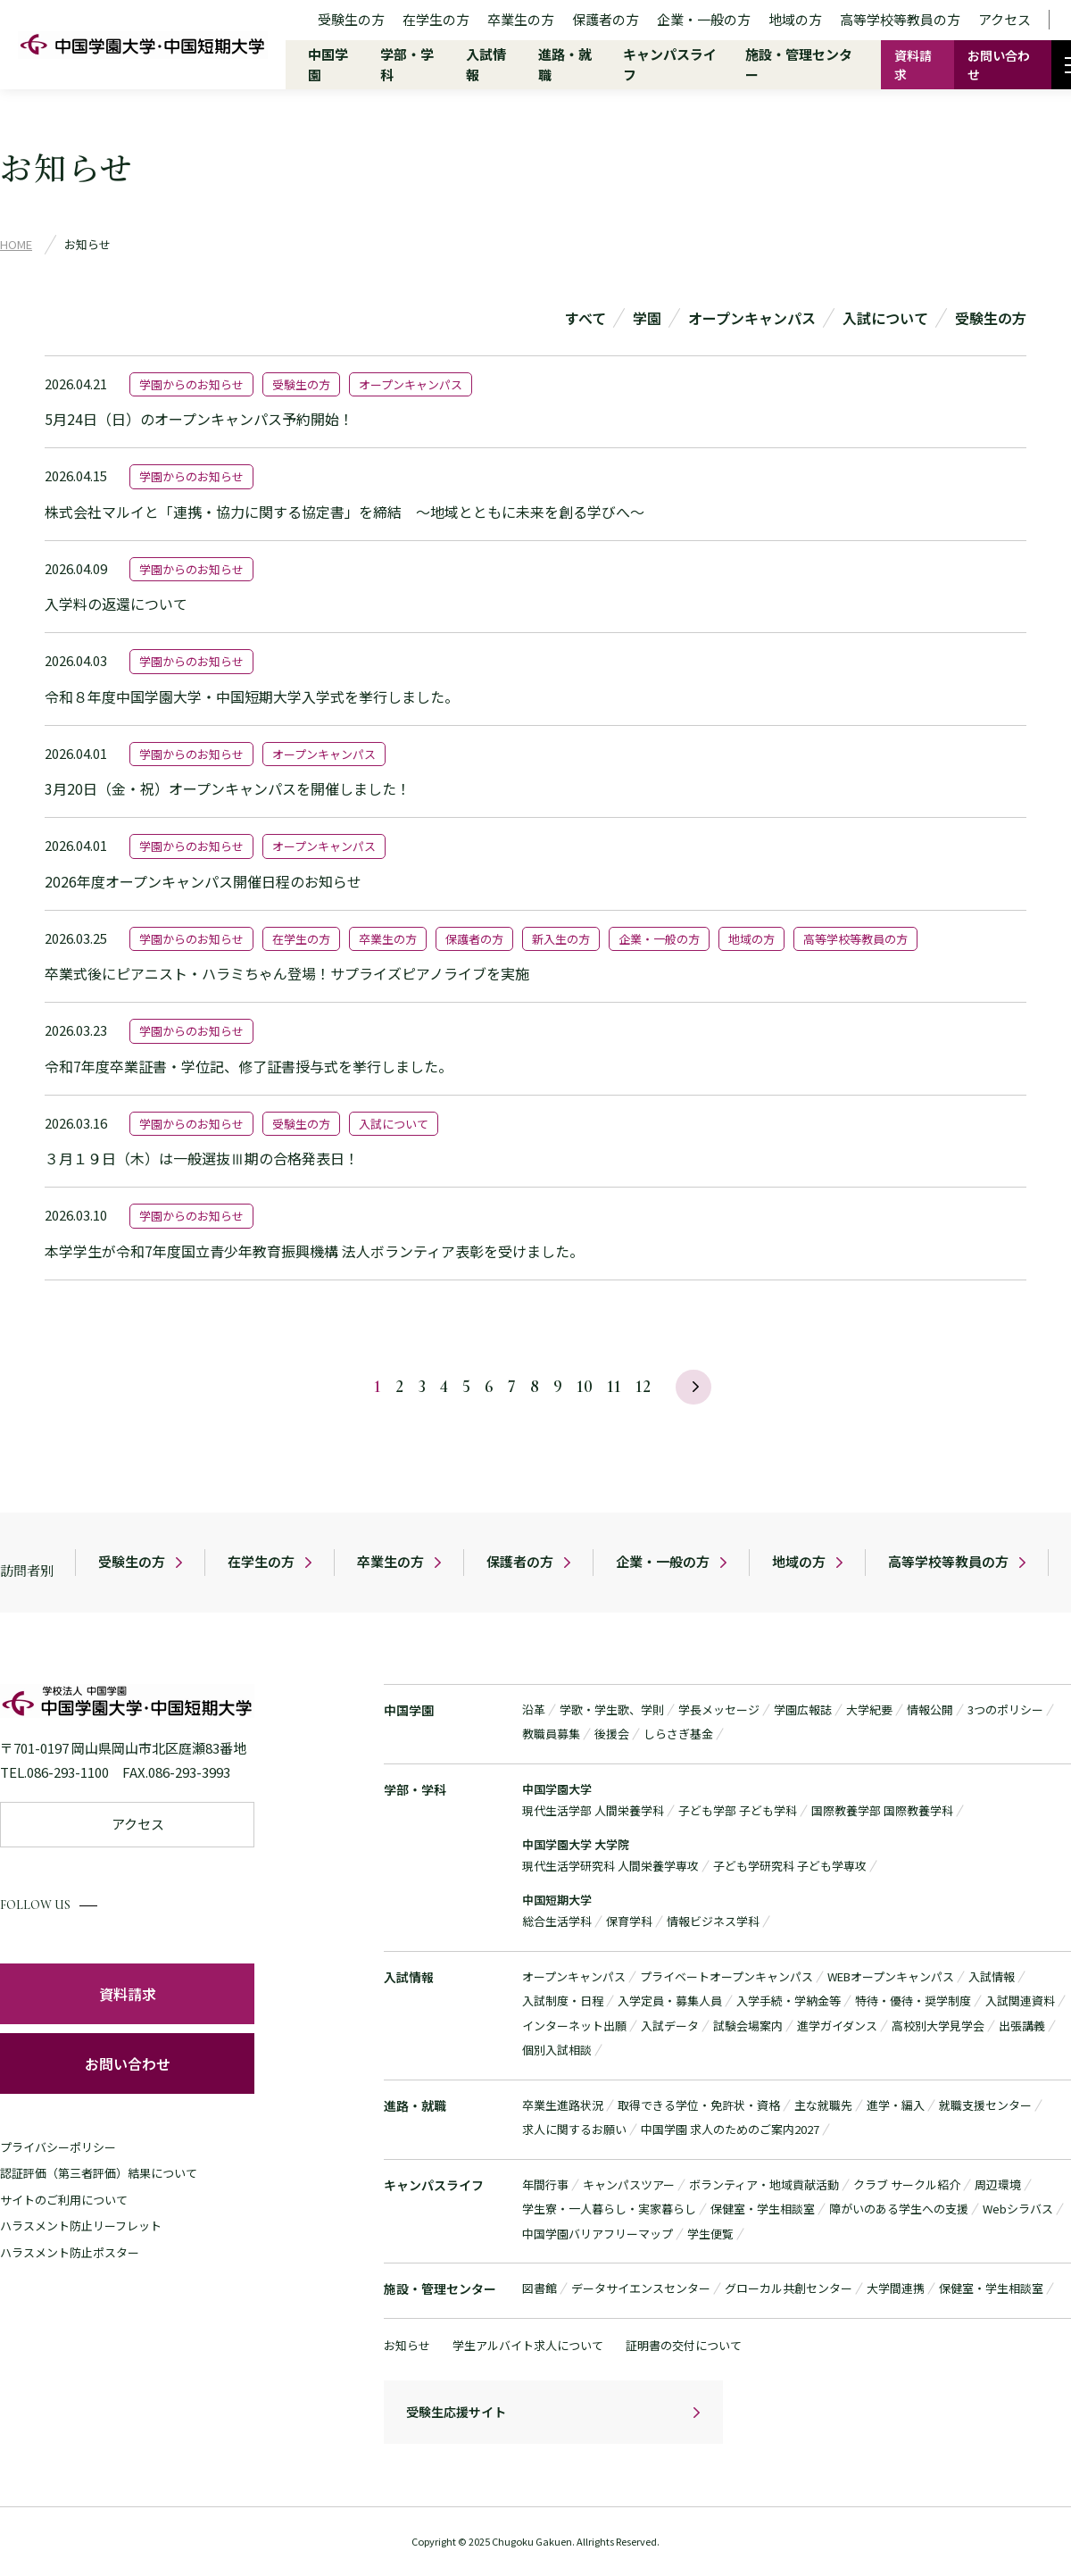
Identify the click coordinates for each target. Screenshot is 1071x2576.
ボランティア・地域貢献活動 (764, 2184)
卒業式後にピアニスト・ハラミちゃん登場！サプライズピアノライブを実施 (287, 973)
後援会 (611, 1734)
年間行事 (545, 2184)
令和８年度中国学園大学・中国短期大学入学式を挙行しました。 (252, 696)
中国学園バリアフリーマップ (597, 2233)
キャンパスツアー (629, 2184)
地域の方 (795, 19)
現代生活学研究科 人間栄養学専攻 (610, 1866)
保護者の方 (605, 19)
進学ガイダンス (837, 2025)
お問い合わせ (998, 64)
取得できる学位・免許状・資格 (699, 2105)
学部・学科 (415, 1789)
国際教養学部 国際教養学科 (882, 1811)
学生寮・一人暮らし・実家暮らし (609, 2209)
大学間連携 (896, 2288)
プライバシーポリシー (58, 2146)
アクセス (1004, 19)
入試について (885, 318)
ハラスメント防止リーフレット (81, 2225)
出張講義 (1022, 2025)
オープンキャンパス (752, 318)
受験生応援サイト (456, 2413)
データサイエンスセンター (640, 2288)
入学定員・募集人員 (670, 2001)
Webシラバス (1018, 2209)
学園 (647, 318)
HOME (16, 244)
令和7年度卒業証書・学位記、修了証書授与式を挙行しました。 (248, 1066)
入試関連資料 (1020, 2001)
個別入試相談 (557, 2050)
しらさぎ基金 (678, 1734)
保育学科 (629, 1921)
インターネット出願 (574, 2025)
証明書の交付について (684, 2345)
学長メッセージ (719, 1709)
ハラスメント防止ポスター (69, 2252)
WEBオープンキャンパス (890, 1976)
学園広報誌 (803, 1709)
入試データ (670, 2025)
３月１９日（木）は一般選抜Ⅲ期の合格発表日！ (202, 1158)
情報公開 (930, 1709)
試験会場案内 (748, 2025)
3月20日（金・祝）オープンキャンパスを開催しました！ (228, 788)
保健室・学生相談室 (762, 2209)
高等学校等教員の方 (900, 19)
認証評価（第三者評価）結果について (98, 2172)
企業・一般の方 (704, 19)
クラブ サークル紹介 (906, 2184)
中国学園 (409, 1710)
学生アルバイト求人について (527, 2345)
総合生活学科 (557, 1921)
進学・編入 (896, 2105)
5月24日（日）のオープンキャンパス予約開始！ (199, 418)
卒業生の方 (520, 19)
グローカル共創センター (788, 2288)
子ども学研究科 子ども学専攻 (790, 1866)
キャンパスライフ (434, 2185)
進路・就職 (415, 2105)
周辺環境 (998, 2184)
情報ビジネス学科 (713, 1921)
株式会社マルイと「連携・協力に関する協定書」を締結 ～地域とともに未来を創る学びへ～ (344, 511)
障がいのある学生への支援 (898, 2209)
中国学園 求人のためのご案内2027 (730, 2130)
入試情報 (409, 1977)
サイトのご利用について (64, 2199)
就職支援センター (985, 2105)
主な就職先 (823, 2105)
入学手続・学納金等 (788, 2001)
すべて (585, 318)
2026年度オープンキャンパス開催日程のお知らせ (203, 881)
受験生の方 (351, 19)
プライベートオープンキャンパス (726, 1976)
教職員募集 (551, 1734)
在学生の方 (436, 19)
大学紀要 (869, 1709)
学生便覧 (710, 2233)
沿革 (533, 1709)
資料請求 (913, 64)
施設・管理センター (440, 2289)
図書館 (539, 2288)
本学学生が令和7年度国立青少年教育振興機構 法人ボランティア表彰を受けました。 (314, 1251)
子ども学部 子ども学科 (737, 1811)
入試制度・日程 (562, 2001)
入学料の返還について (116, 603)
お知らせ (407, 2345)
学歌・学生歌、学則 (612, 1709)
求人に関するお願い (574, 2130)
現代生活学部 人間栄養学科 (593, 1811)
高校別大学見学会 (938, 2025)
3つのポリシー (1005, 1709)
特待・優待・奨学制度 (913, 2001)
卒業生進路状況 (562, 2105)
